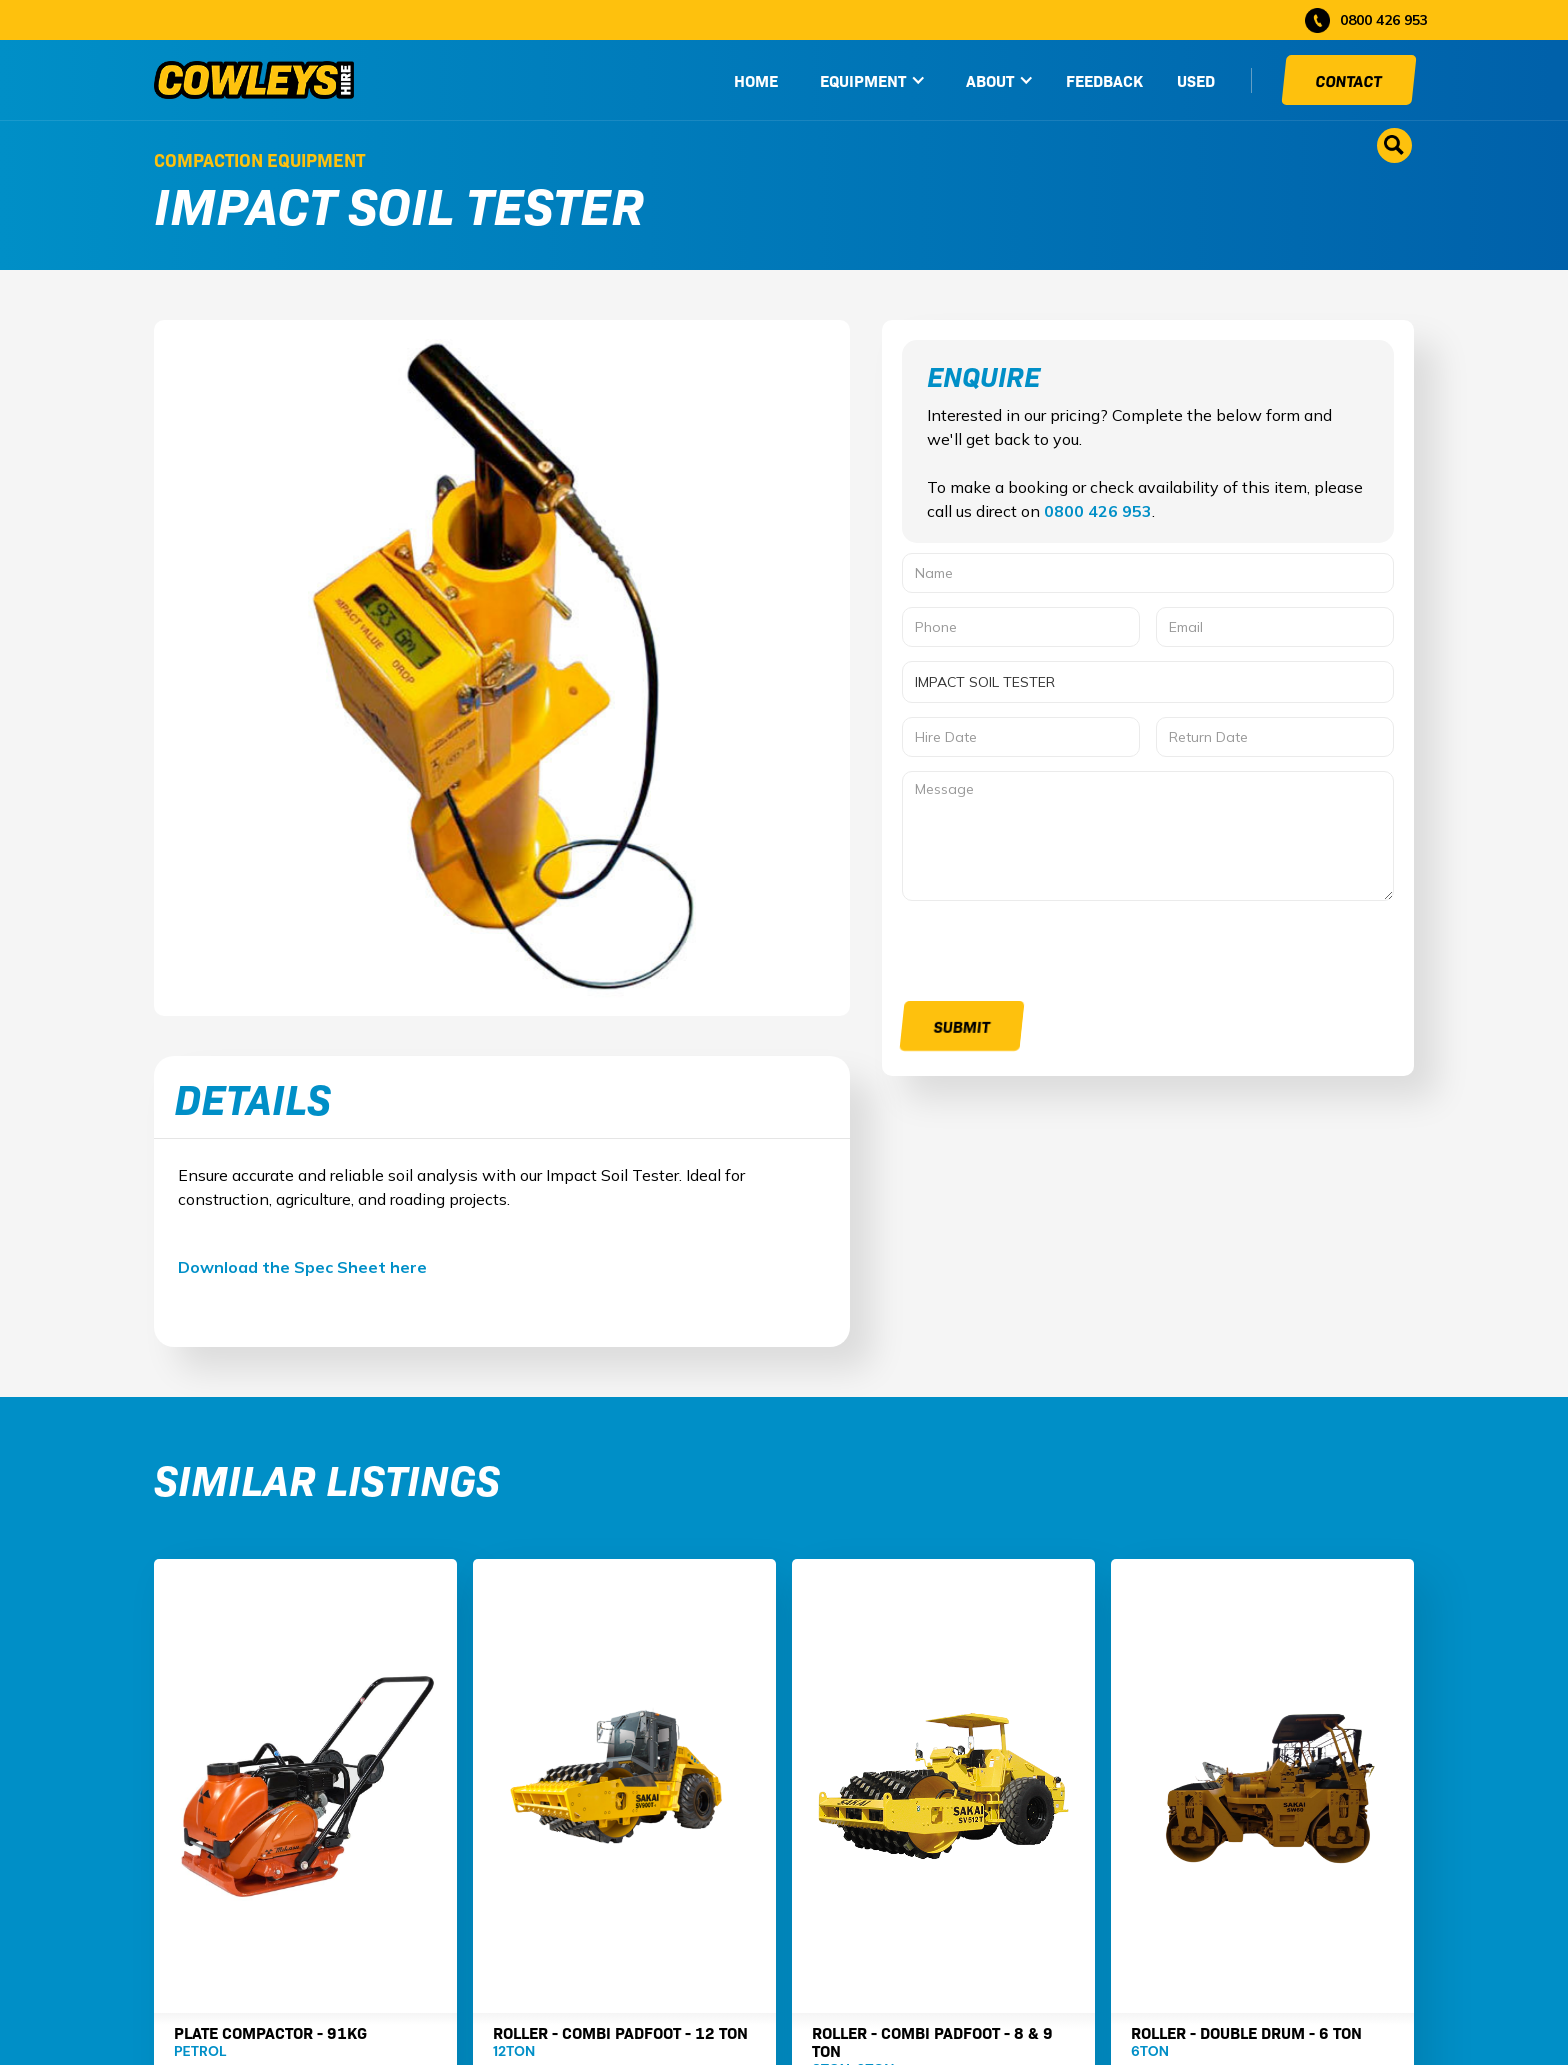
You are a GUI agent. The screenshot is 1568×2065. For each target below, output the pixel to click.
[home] (254, 80)
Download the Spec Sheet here (302, 1267)
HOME (756, 80)
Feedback (1104, 80)
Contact (1349, 80)
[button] (873, 80)
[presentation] (1054, 954)
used (1196, 80)
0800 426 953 (1098, 511)
